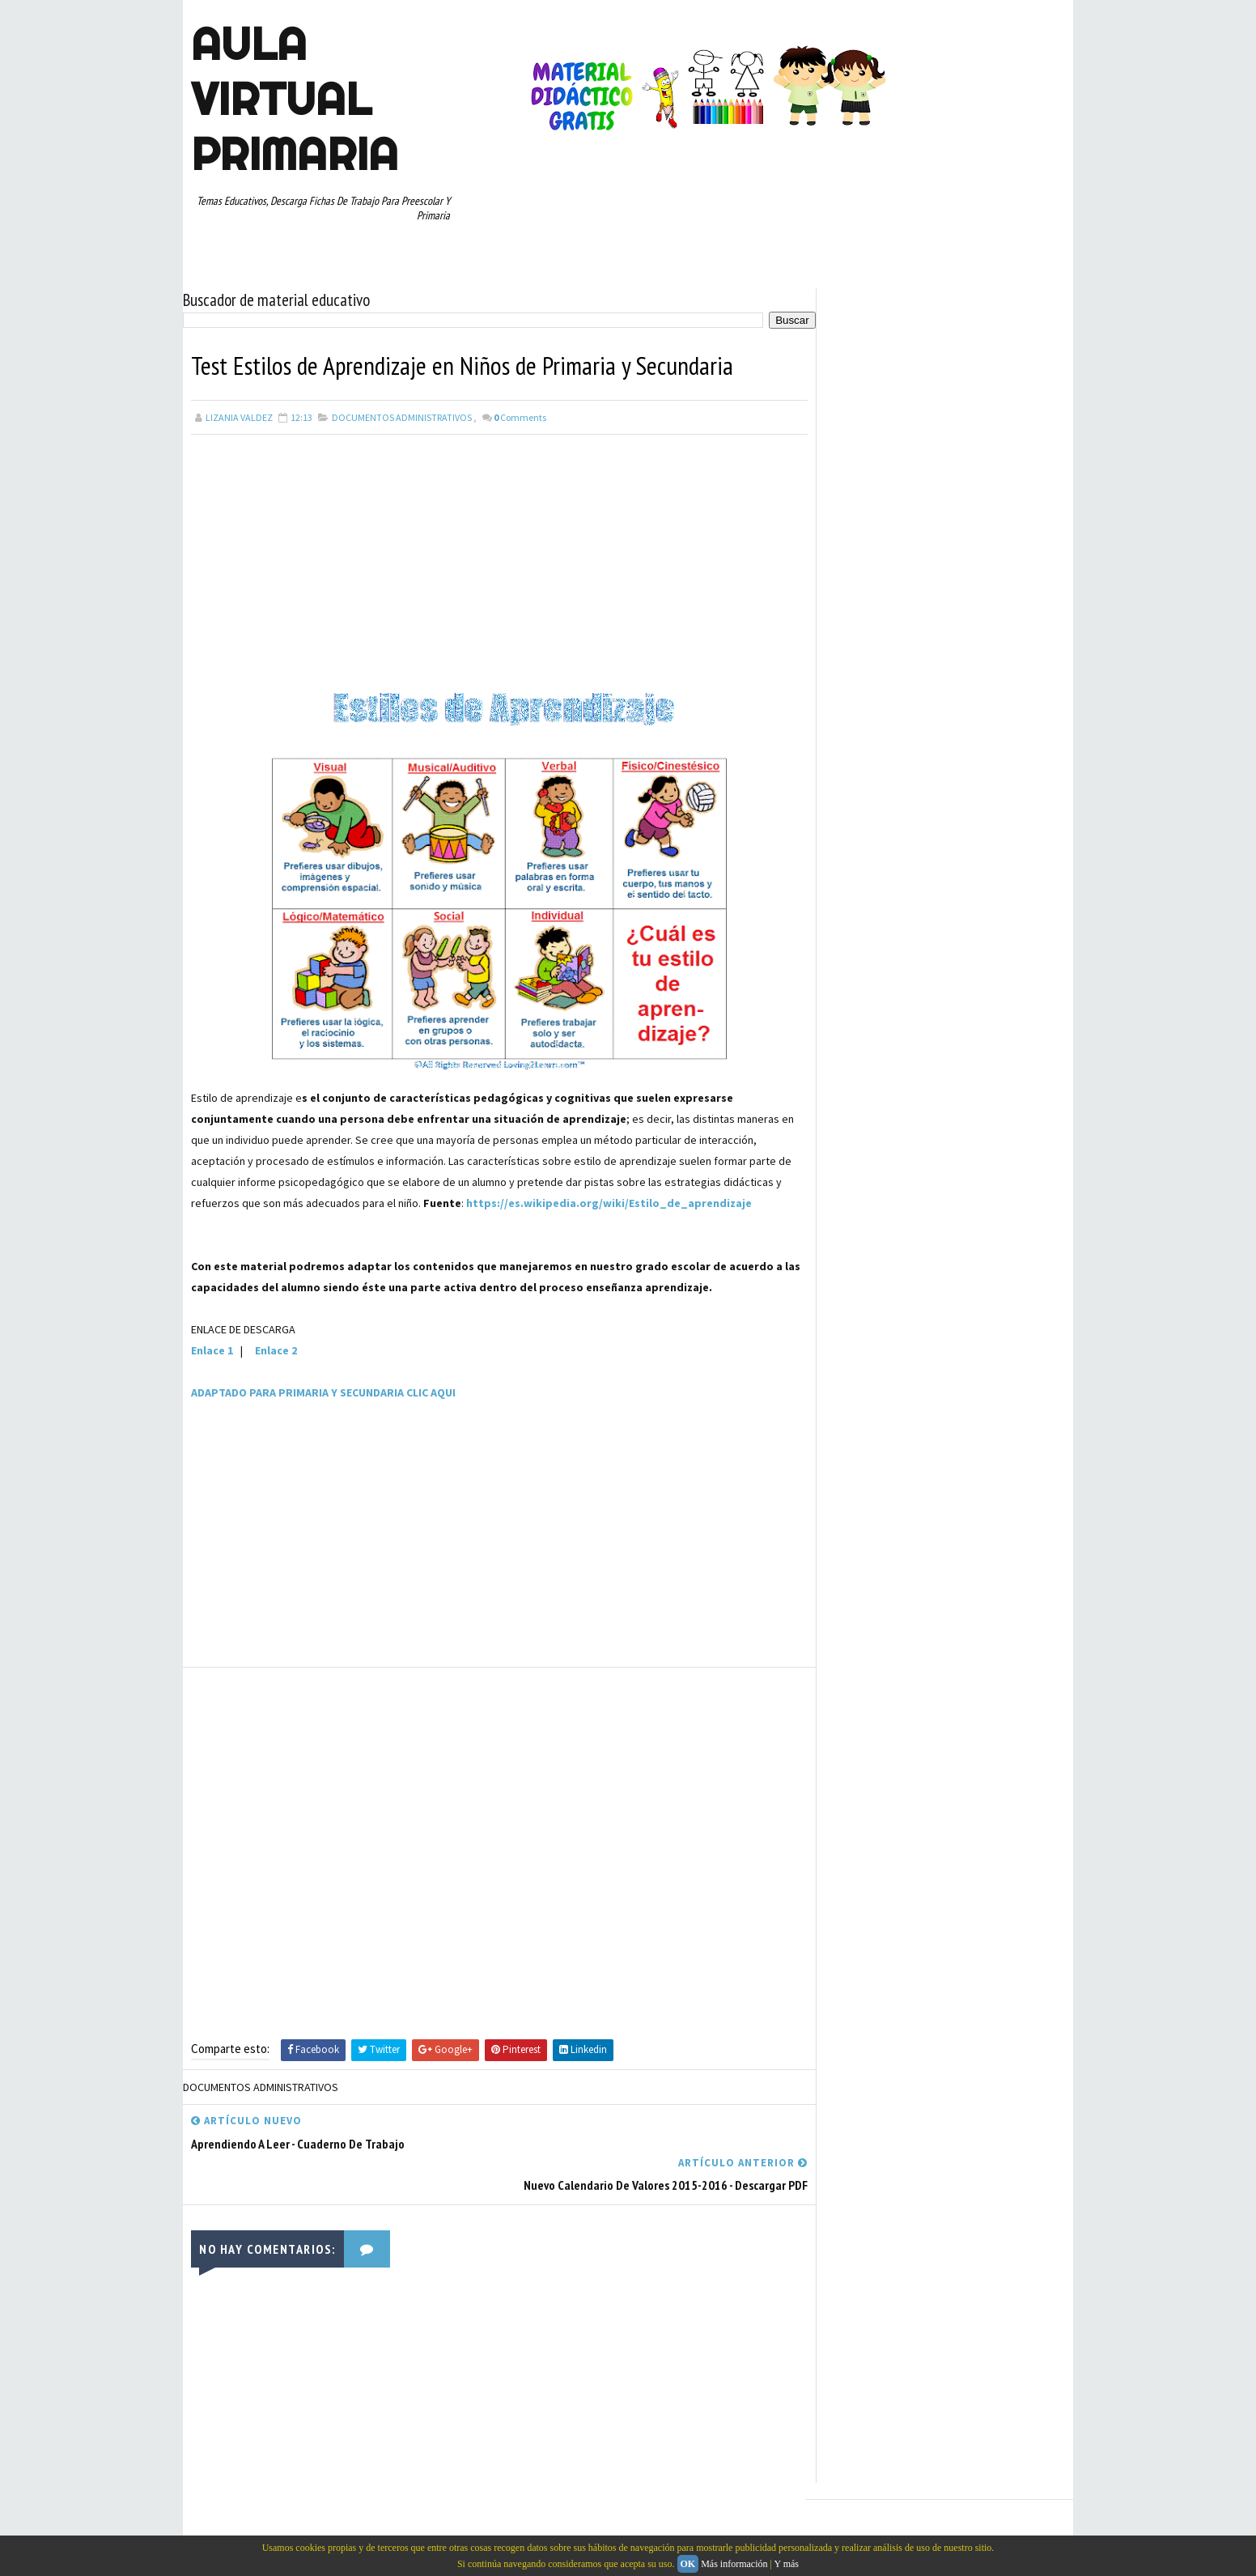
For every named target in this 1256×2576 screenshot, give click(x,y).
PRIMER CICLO (860, 1518)
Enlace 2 (276, 1349)
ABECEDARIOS (859, 1234)
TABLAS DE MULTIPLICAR (961, 1603)
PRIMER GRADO (942, 1518)
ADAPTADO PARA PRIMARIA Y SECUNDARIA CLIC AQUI (323, 1391)
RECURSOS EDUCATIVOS (880, 1574)
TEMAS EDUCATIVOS (987, 1631)
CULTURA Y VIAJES (953, 1291)
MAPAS (1027, 1461)
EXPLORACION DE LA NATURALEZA (899, 1404)
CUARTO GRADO (863, 1291)
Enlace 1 (212, 1349)
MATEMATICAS (860, 1489)
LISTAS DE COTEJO (869, 1461)
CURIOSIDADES (861, 1319)
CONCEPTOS (977, 1263)
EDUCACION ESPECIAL (875, 1376)
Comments (520, 416)
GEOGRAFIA (1012, 1404)
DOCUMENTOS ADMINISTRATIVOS (402, 416)
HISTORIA (851, 1433)
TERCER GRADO (862, 1659)
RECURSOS (938, 1546)
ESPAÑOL (959, 1376)
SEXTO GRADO (859, 1603)
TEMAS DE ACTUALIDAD (877, 1631)
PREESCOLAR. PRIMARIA (959, 1489)
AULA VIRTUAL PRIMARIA (294, 98)
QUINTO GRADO (863, 1546)
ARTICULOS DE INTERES (880, 1263)
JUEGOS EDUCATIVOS (936, 1433)
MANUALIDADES (961, 1461)
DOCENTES (936, 1319)
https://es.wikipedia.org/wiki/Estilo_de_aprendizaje (609, 1202)
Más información (734, 2564)
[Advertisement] (494, 555)
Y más (786, 2564)
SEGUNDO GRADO (986, 1574)
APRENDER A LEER (944, 1234)
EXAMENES (1020, 1376)
